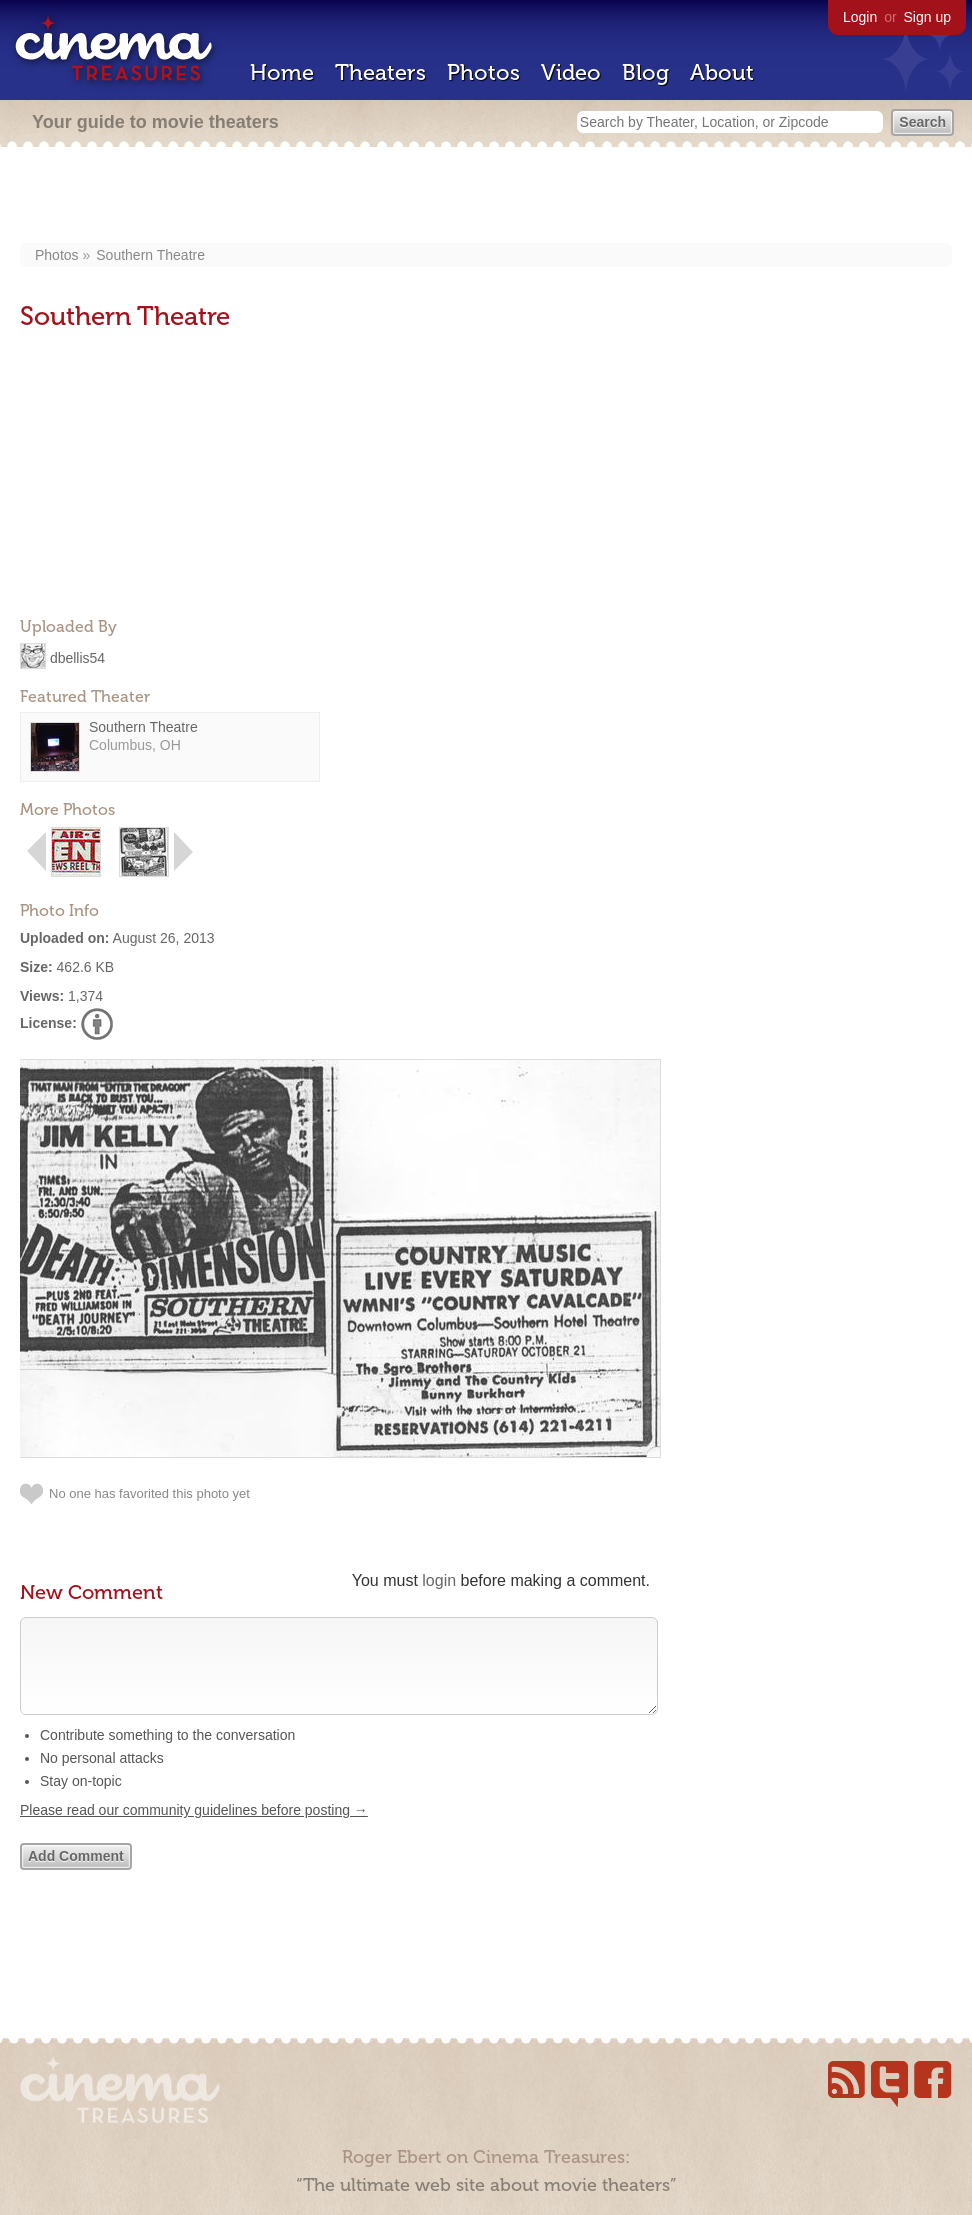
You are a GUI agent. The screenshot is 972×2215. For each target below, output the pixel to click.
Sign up (927, 17)
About (722, 72)
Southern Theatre (150, 255)
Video (571, 72)
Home (282, 72)
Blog (645, 72)
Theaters (380, 72)
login (439, 1580)
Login (860, 17)
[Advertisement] (486, 197)
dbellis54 (77, 657)
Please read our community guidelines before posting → (194, 1830)
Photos (483, 72)
